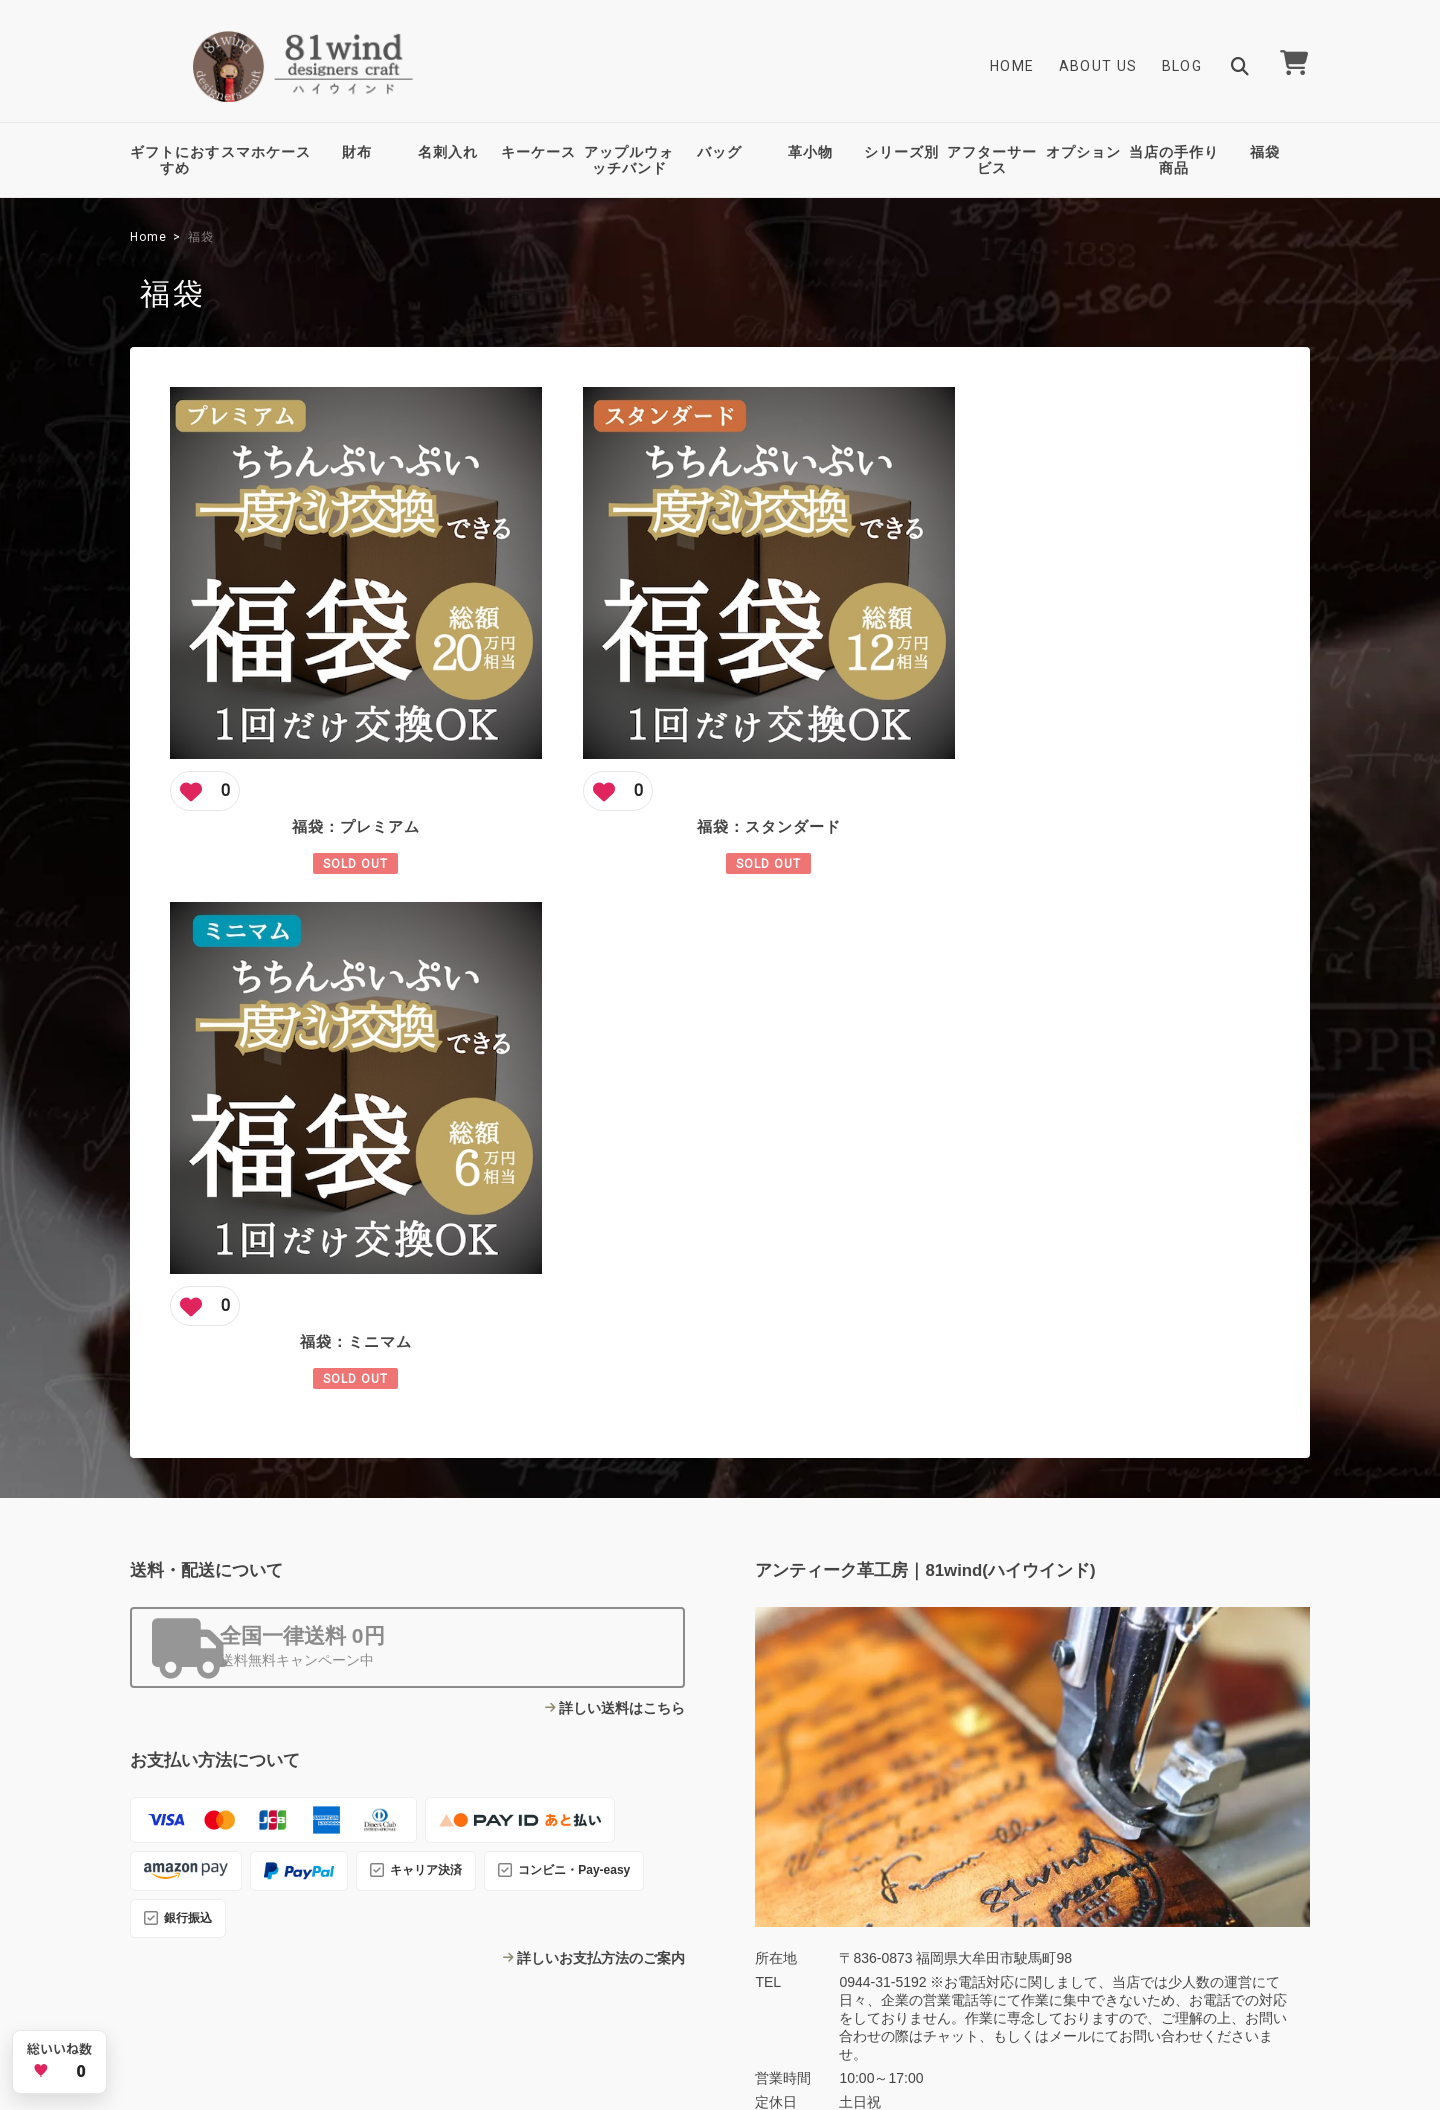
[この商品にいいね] (205, 764)
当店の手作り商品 (1174, 160)
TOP (896, 1965)
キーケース (538, 152)
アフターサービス (992, 160)
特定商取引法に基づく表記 (1151, 1965)
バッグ (719, 152)
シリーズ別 (901, 152)
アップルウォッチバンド (629, 160)
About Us (1098, 66)
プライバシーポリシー (996, 1965)
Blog (1182, 66)
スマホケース (266, 152)
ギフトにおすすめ (175, 160)
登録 (1249, 1785)
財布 (357, 152)
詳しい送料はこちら (622, 1167)
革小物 (810, 152)
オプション (1083, 152)
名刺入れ (448, 152)
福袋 (1265, 152)
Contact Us (580, 1841)
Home (1012, 66)
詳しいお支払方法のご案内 (601, 1417)
